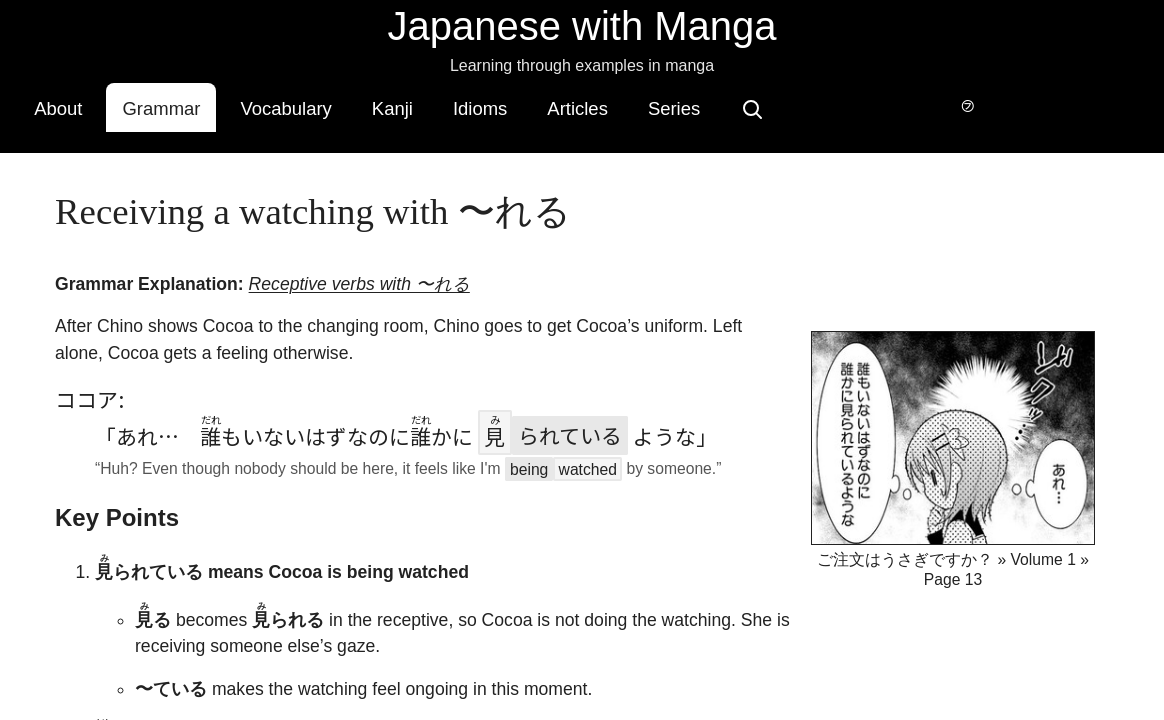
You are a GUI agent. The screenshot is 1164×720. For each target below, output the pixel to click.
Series (809, 104)
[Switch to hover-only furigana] (943, 103)
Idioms (615, 104)
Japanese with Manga (581, 26)
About (193, 104)
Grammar (296, 104)
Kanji (527, 104)
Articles (712, 104)
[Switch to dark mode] (991, 103)
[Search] (887, 103)
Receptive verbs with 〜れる (358, 254)
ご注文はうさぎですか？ (905, 529)
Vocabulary (420, 104)
